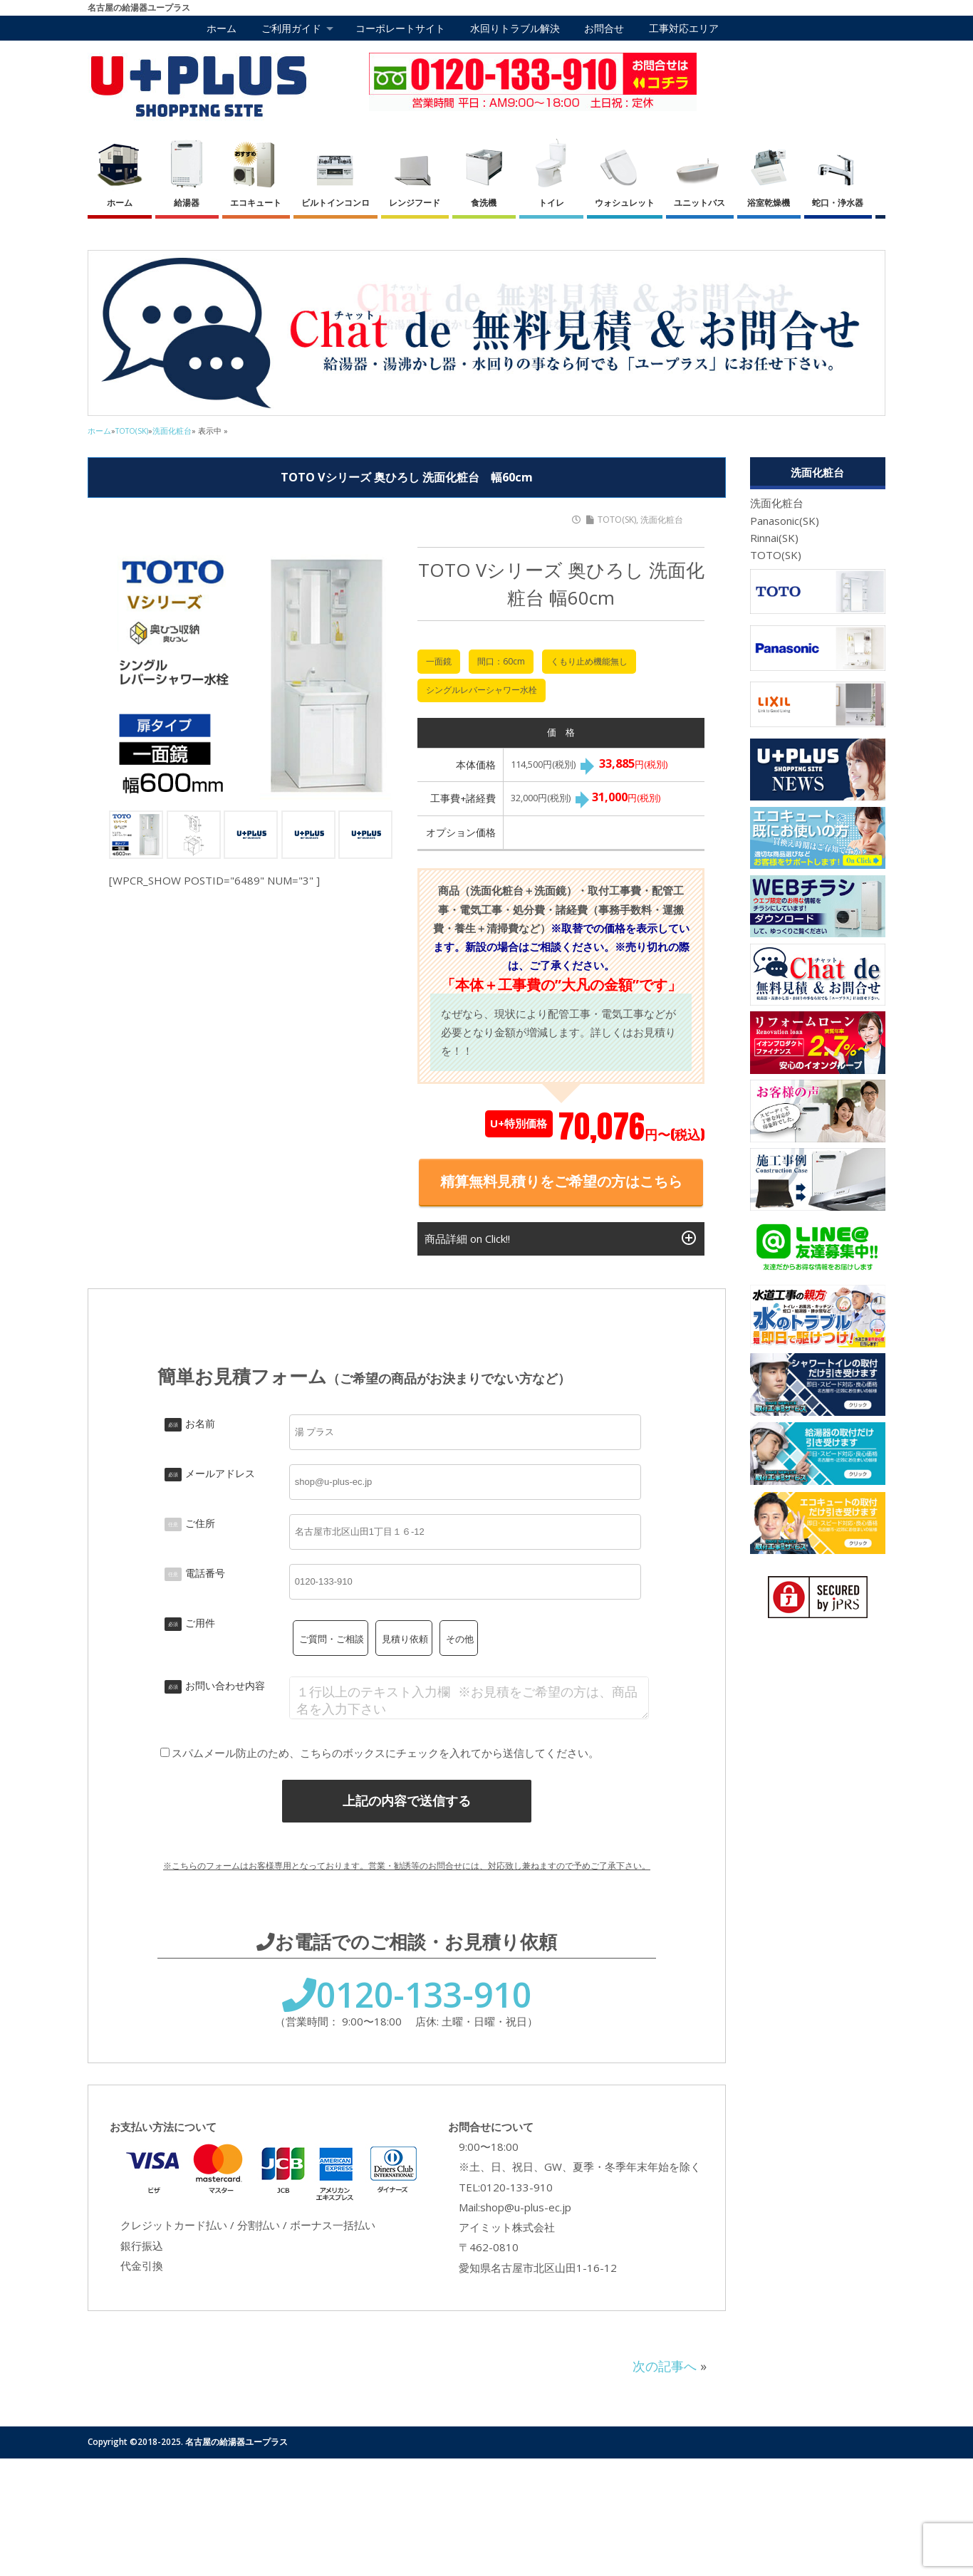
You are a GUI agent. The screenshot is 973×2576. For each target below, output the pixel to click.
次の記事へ (665, 2366)
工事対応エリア (684, 28)
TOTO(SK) (617, 520)
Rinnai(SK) (774, 538)
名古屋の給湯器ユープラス (236, 2442)
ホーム (221, 28)
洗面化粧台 (661, 520)
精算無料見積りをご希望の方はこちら (561, 1181)
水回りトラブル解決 (515, 28)
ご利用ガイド (291, 28)
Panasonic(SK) (784, 520)
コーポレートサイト (400, 28)
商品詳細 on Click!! (561, 1237)
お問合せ (604, 28)
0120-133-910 (406, 1995)
